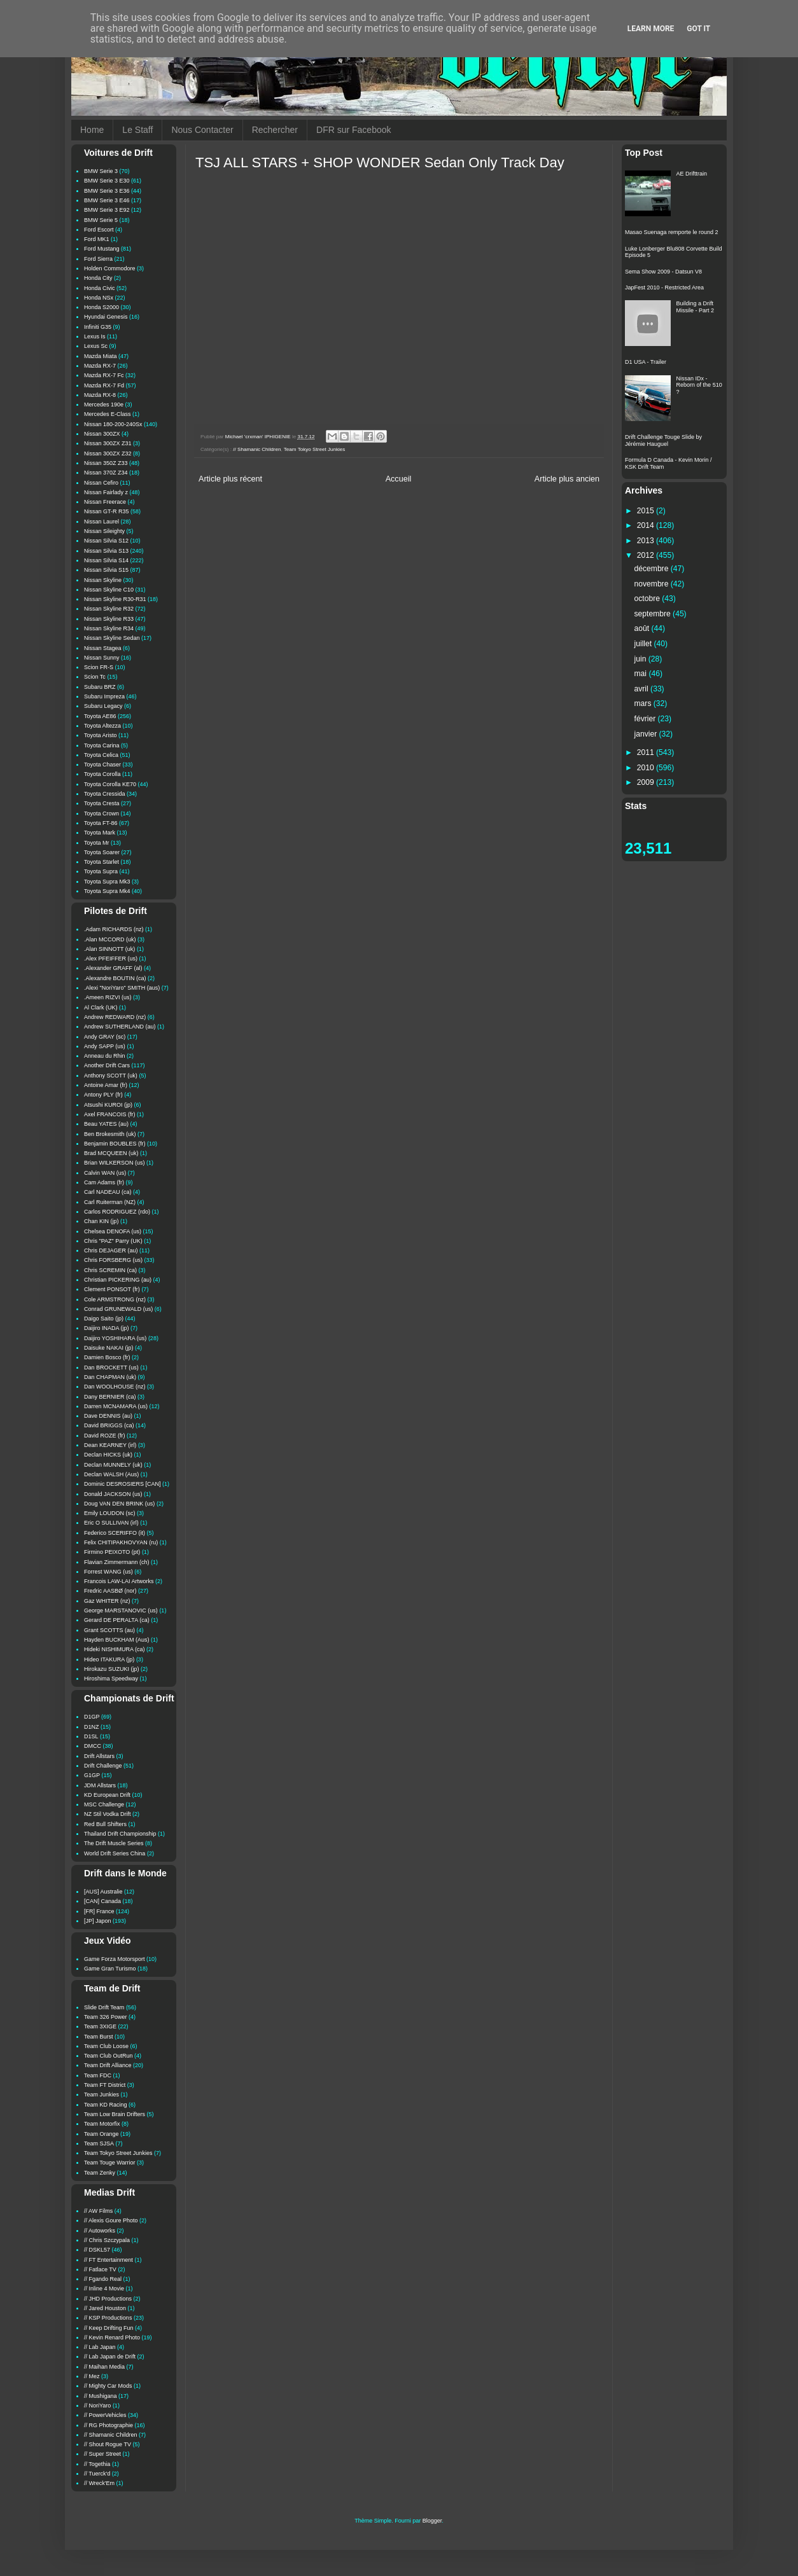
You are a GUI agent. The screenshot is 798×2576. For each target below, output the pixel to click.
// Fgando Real (103, 2279)
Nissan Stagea (103, 648)
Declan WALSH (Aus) (111, 1474)
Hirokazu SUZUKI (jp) (111, 1669)
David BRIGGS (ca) (109, 1425)
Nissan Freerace (105, 502)
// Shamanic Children (257, 449)
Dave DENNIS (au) (108, 1416)
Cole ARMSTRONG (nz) (115, 1299)
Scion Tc (95, 677)
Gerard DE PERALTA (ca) (117, 1620)
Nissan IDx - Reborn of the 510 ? (699, 385)
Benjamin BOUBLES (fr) (115, 1143)
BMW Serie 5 (101, 220)
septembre (653, 613)
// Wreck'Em (99, 2483)
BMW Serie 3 (101, 171)
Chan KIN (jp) (101, 1221)
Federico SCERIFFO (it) (114, 1533)
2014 (646, 525)
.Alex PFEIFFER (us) (110, 958)
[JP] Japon (97, 1921)
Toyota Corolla (102, 774)
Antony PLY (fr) (103, 1094)
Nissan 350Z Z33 (106, 463)
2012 (646, 555)
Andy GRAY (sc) (104, 1037)
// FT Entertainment (108, 2260)
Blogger (432, 2520)
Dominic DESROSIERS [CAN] (122, 1484)
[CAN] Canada (102, 1901)
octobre (648, 598)
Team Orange (101, 2134)
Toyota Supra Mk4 (107, 891)
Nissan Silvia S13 (106, 551)
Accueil (399, 478)
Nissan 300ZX (102, 434)
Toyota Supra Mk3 (107, 881)
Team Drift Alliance (108, 2065)
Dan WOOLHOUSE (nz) (115, 1386)
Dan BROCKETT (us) (111, 1367)
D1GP (92, 1717)
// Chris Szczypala (107, 2240)
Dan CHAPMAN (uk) (110, 1377)
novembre (652, 583)
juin (641, 658)
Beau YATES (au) (106, 1124)
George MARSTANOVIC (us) (121, 1610)
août (643, 628)
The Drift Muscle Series (114, 1843)
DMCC (92, 1746)
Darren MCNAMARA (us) (116, 1406)
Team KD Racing (105, 2105)
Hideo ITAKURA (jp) (109, 1659)
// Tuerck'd (97, 2473)
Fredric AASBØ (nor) (110, 1591)
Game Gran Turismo (110, 1968)
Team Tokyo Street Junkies (315, 449)
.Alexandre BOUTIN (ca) (115, 978)
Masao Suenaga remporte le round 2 (671, 232)
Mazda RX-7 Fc (104, 375)
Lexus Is (95, 336)
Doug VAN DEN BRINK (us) (119, 1503)
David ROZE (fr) (104, 1435)
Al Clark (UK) (101, 1007)
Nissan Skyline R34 (109, 628)
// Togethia (97, 2464)
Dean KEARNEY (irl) (110, 1445)
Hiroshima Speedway (111, 1678)
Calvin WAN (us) (105, 1173)
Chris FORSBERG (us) (113, 1260)
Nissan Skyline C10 (109, 589)
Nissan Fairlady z (106, 492)
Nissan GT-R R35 (106, 511)
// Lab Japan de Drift (110, 2356)
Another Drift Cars (107, 1065)
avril (642, 688)
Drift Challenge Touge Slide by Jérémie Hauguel (663, 440)
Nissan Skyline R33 (109, 619)
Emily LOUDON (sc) (110, 1513)
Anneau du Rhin (104, 1056)
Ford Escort (99, 229)
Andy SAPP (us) (104, 1046)
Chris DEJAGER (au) (111, 1250)
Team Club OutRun (108, 2056)
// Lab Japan (100, 2347)
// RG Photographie (108, 2425)
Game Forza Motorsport (114, 1959)
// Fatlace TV (100, 2269)
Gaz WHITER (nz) (107, 1601)
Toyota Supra (101, 871)
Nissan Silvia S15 (106, 570)
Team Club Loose (106, 2046)
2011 (646, 752)
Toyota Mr (96, 843)
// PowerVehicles (105, 2415)
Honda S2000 (101, 307)
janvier (646, 734)
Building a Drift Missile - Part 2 (695, 307)
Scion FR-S (98, 667)
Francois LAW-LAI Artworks (119, 1581)
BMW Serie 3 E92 (107, 210)
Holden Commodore (110, 268)
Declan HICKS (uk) (108, 1454)
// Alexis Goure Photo (111, 2220)
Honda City (98, 278)
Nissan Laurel (101, 521)
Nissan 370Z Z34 (106, 472)
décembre (652, 568)
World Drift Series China (114, 1853)
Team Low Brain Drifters (114, 2114)
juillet (644, 643)
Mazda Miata (100, 356)
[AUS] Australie (103, 1891)
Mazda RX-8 (100, 395)
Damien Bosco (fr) (107, 1357)
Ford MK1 (96, 239)
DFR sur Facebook (353, 130)
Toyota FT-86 (101, 823)
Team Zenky (99, 2173)
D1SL (91, 1736)
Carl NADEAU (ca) (108, 1192)
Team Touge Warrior (110, 2162)
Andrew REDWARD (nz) (115, 1017)
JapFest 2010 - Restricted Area (664, 287)
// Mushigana (100, 2396)
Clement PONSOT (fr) (112, 1289)
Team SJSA (99, 2143)
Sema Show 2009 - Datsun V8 (663, 271)
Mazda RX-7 (100, 366)
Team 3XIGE (100, 2026)
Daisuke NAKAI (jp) (109, 1348)
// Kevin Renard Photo (112, 2337)
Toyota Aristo (100, 735)
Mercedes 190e (103, 404)
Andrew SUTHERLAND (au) (120, 1026)
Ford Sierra (98, 259)
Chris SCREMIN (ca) (110, 1270)
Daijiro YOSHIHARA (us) (115, 1338)
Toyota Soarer (102, 852)
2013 (646, 540)
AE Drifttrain (692, 173)
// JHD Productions (108, 2299)
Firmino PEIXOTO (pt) (112, 1552)
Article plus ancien (567, 478)
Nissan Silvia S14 (106, 560)
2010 (646, 767)
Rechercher (275, 130)
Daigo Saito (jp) (103, 1318)
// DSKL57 (97, 2250)
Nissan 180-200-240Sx (113, 424)
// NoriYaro (97, 2405)
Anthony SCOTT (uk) (110, 1075)
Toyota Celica (101, 755)
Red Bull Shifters (105, 1824)
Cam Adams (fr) (104, 1182)
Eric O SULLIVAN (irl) (111, 1523)
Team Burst (98, 2036)
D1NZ (91, 1727)
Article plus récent (230, 478)
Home (92, 130)
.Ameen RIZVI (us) (108, 997)
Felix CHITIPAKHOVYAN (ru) (121, 1542)
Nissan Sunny (102, 657)
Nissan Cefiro (101, 483)
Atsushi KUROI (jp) (108, 1105)
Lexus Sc (96, 346)
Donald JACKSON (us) (113, 1494)
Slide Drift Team (104, 2007)
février (646, 718)
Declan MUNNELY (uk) (113, 1465)
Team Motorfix (102, 2124)
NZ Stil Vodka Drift (107, 1814)
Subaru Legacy (103, 706)
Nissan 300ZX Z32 (108, 453)
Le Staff (137, 130)
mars (644, 703)
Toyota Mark (99, 832)
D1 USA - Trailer (645, 362)
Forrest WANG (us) (108, 1571)
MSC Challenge (104, 1804)
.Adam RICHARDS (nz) (114, 929)
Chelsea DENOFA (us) (112, 1231)
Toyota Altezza (102, 726)
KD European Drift (107, 1795)
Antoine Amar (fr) (105, 1085)
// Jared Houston (105, 2308)
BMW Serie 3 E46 (107, 200)
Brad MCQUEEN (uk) (111, 1153)
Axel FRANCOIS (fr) (110, 1114)
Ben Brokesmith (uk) (110, 1134)
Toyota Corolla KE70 (110, 784)
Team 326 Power (105, 2017)
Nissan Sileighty (104, 531)
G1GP (92, 1775)
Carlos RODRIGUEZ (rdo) (117, 1211)
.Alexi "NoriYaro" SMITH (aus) (122, 988)
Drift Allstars (99, 1756)
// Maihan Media (104, 2367)
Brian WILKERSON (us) (114, 1163)
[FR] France (99, 1911)
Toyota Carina (102, 745)
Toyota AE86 (100, 716)
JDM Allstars (100, 1785)
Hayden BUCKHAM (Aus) (117, 1640)
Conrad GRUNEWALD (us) (118, 1309)
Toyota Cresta (102, 803)
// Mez (92, 2376)
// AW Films (98, 2211)
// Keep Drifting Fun (109, 2328)
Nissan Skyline (103, 580)
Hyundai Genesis (106, 317)
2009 (646, 782)
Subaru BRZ (100, 687)
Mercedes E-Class (107, 414)
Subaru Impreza (104, 696)
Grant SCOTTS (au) (109, 1630)
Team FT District (104, 2085)
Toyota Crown (101, 813)
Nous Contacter (202, 130)
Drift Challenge (103, 1765)
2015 (646, 510)
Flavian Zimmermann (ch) (117, 1562)
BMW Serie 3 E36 (107, 191)
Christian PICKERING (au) (117, 1280)
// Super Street (102, 2454)
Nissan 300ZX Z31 (108, 443)
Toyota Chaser (102, 764)
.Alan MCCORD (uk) (110, 939)
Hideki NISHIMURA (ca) (114, 1649)
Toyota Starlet (101, 862)
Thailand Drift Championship (120, 1834)
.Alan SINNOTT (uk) (109, 949)
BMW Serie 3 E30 (107, 180)
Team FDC (97, 2075)
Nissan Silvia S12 (106, 540)
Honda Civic (99, 288)
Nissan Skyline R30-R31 (115, 599)
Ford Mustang (102, 249)
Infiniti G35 (97, 327)
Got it (698, 28)
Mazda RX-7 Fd (104, 385)
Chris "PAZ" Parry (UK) (113, 1241)
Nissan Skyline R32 (109, 609)
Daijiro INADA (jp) (106, 1328)
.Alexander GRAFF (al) (113, 968)
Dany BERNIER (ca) (110, 1397)
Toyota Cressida (104, 794)
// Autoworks (99, 2230)
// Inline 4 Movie (104, 2288)
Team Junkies (101, 2094)
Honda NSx (98, 297)
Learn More (651, 28)
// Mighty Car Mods (108, 2386)
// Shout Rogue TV (107, 2444)
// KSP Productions (108, 2318)
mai (641, 673)
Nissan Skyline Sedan (112, 638)
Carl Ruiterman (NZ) (110, 1202)
